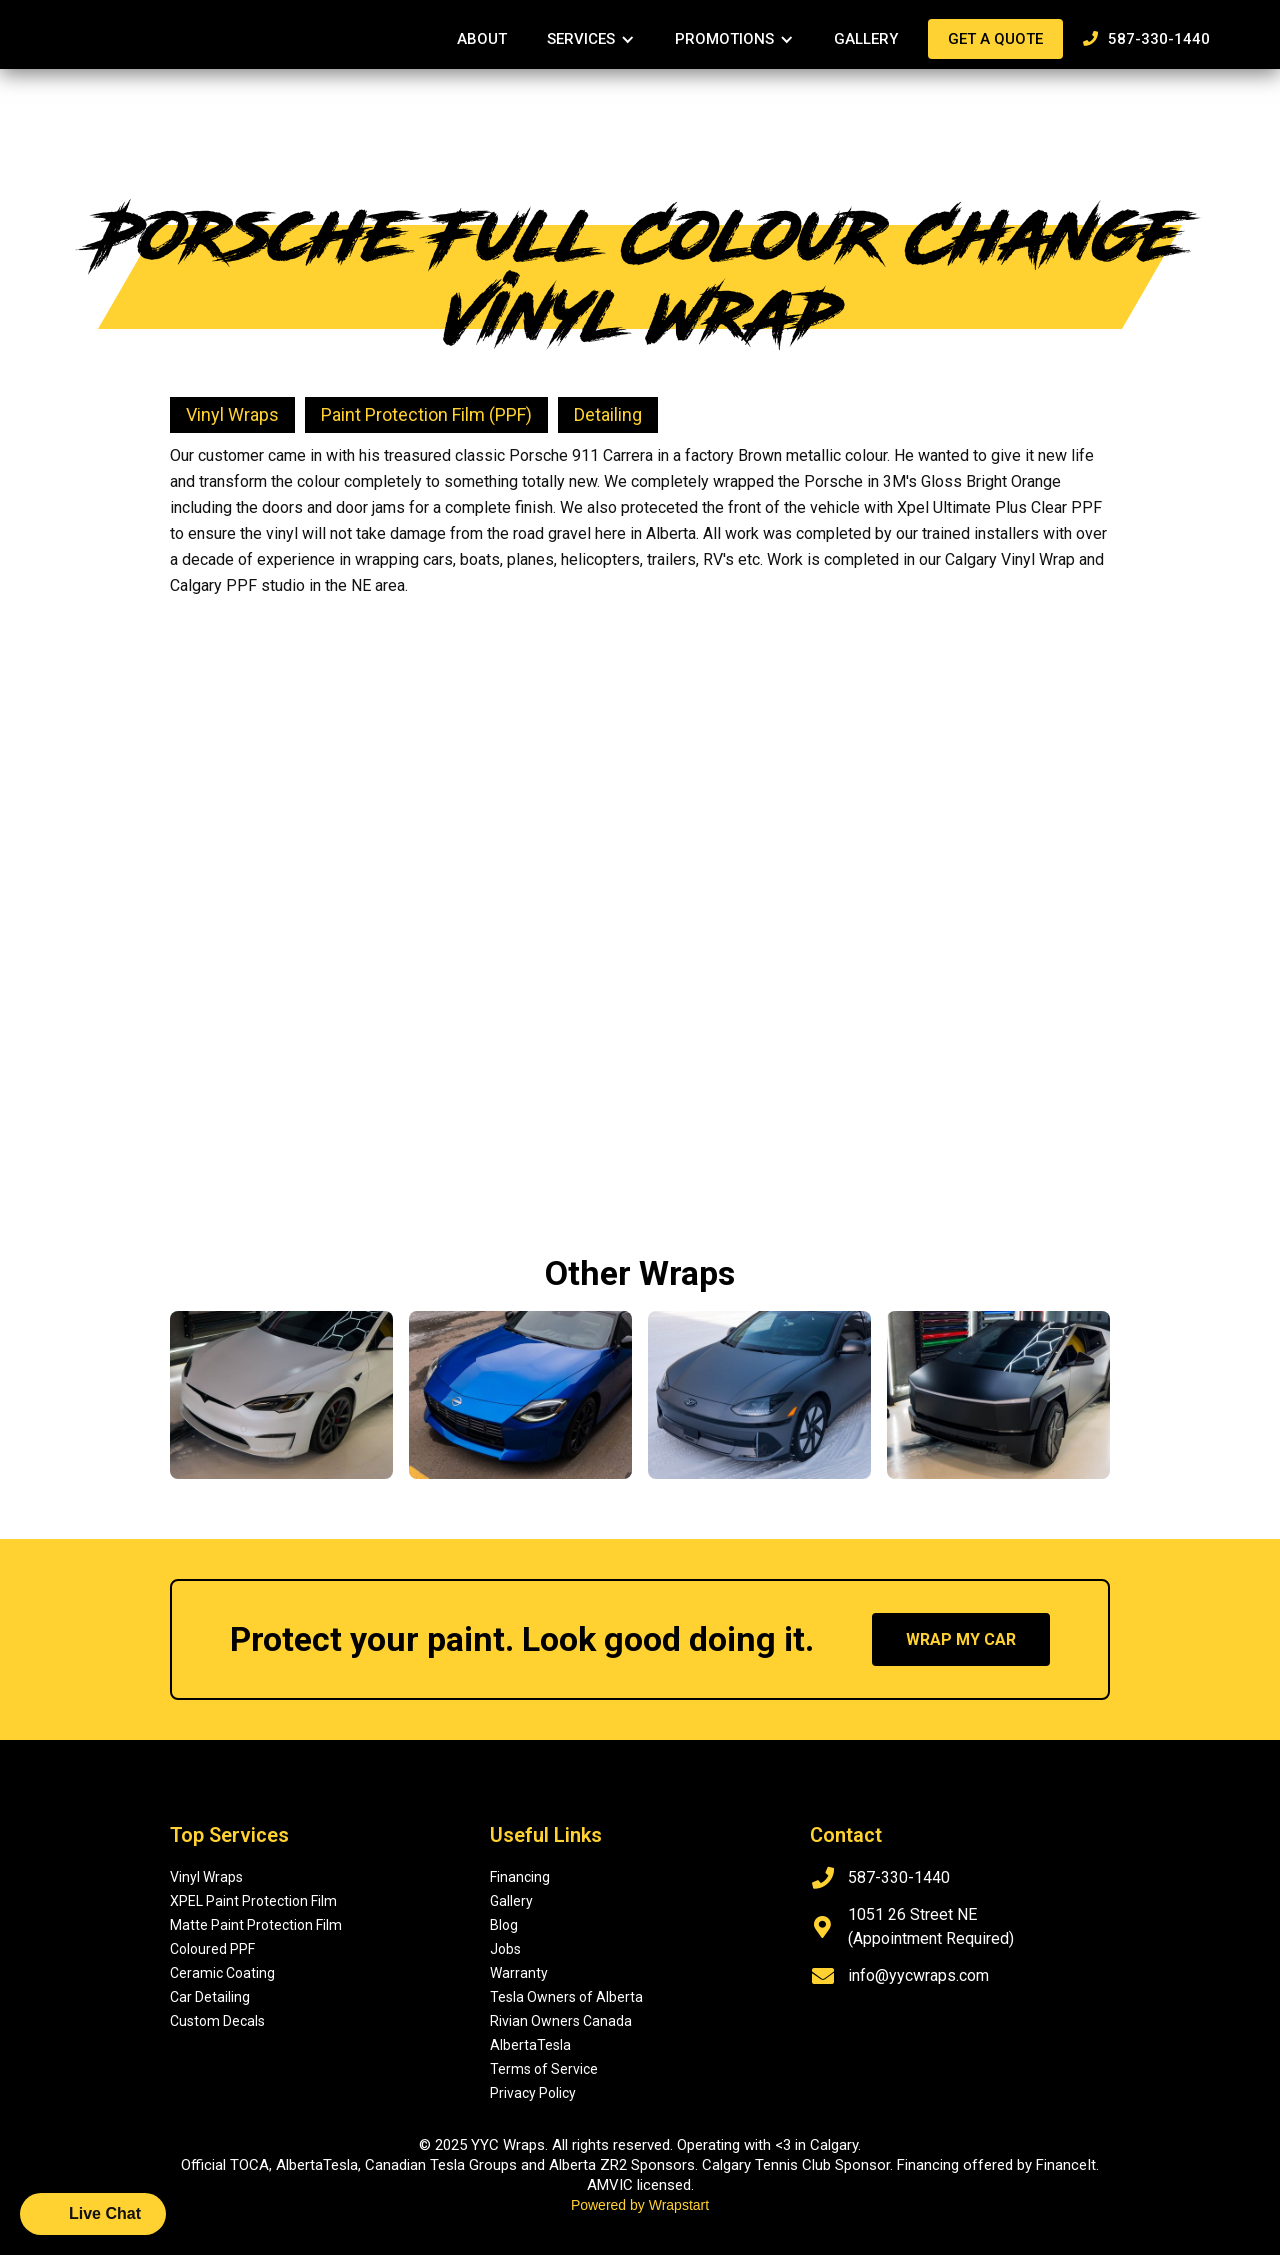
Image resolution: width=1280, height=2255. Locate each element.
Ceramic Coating (222, 1973)
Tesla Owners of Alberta (566, 1997)
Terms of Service (544, 2069)
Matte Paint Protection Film (256, 1925)
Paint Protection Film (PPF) (426, 414)
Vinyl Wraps (232, 414)
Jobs (505, 1949)
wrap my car (961, 1639)
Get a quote (995, 39)
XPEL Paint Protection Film (253, 1901)
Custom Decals (217, 2021)
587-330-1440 (1146, 39)
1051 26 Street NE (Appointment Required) (931, 1926)
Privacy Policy (533, 2093)
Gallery (866, 39)
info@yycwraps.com (918, 1975)
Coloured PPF (212, 1949)
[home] (140, 26)
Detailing (608, 414)
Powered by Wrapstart (640, 2205)
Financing (520, 1877)
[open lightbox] (401, 629)
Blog (504, 1925)
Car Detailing (210, 1997)
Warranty (519, 1973)
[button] (591, 39)
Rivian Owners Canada (561, 2021)
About (482, 39)
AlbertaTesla (530, 2045)
